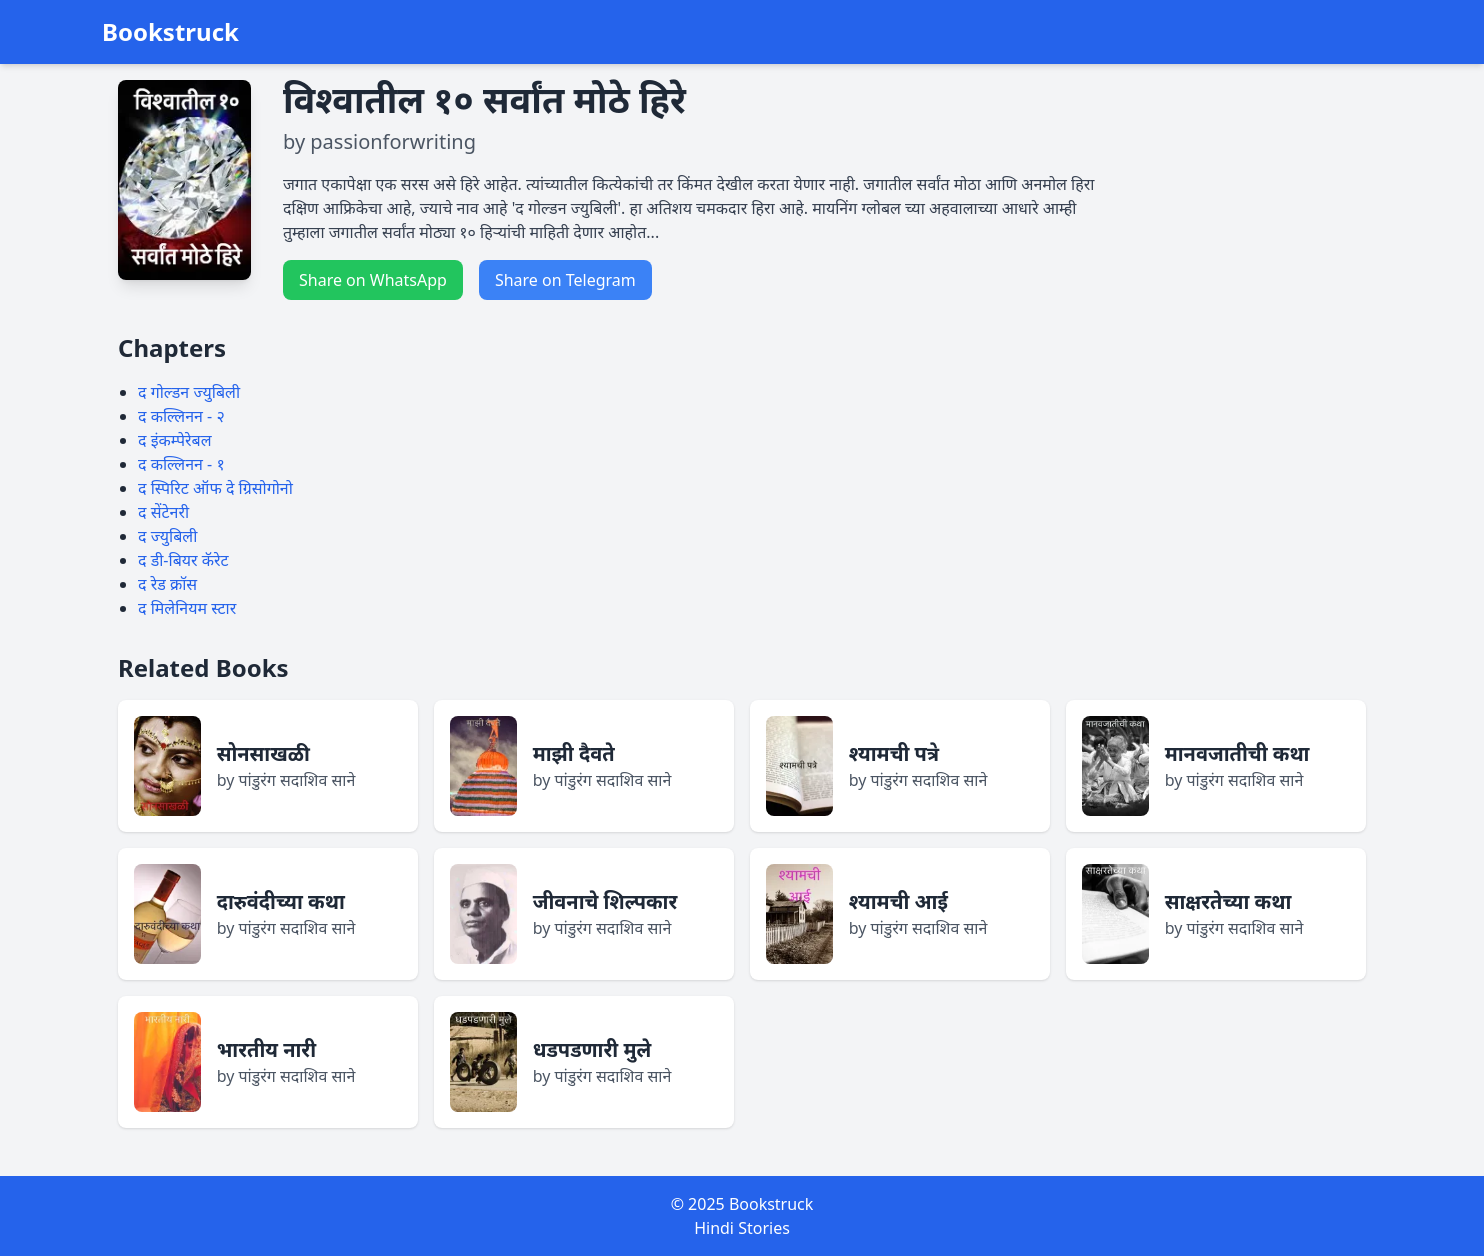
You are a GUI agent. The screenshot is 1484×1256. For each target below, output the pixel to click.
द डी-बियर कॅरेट (183, 560)
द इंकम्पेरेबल (175, 440)
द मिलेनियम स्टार (187, 608)
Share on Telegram (565, 280)
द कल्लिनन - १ (181, 464)
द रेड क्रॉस (167, 584)
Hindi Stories (742, 1228)
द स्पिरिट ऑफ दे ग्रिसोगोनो (215, 488)
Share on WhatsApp (373, 280)
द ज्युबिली (167, 536)
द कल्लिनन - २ (181, 416)
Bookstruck (170, 32)
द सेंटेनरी (163, 512)
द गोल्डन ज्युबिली (189, 392)
